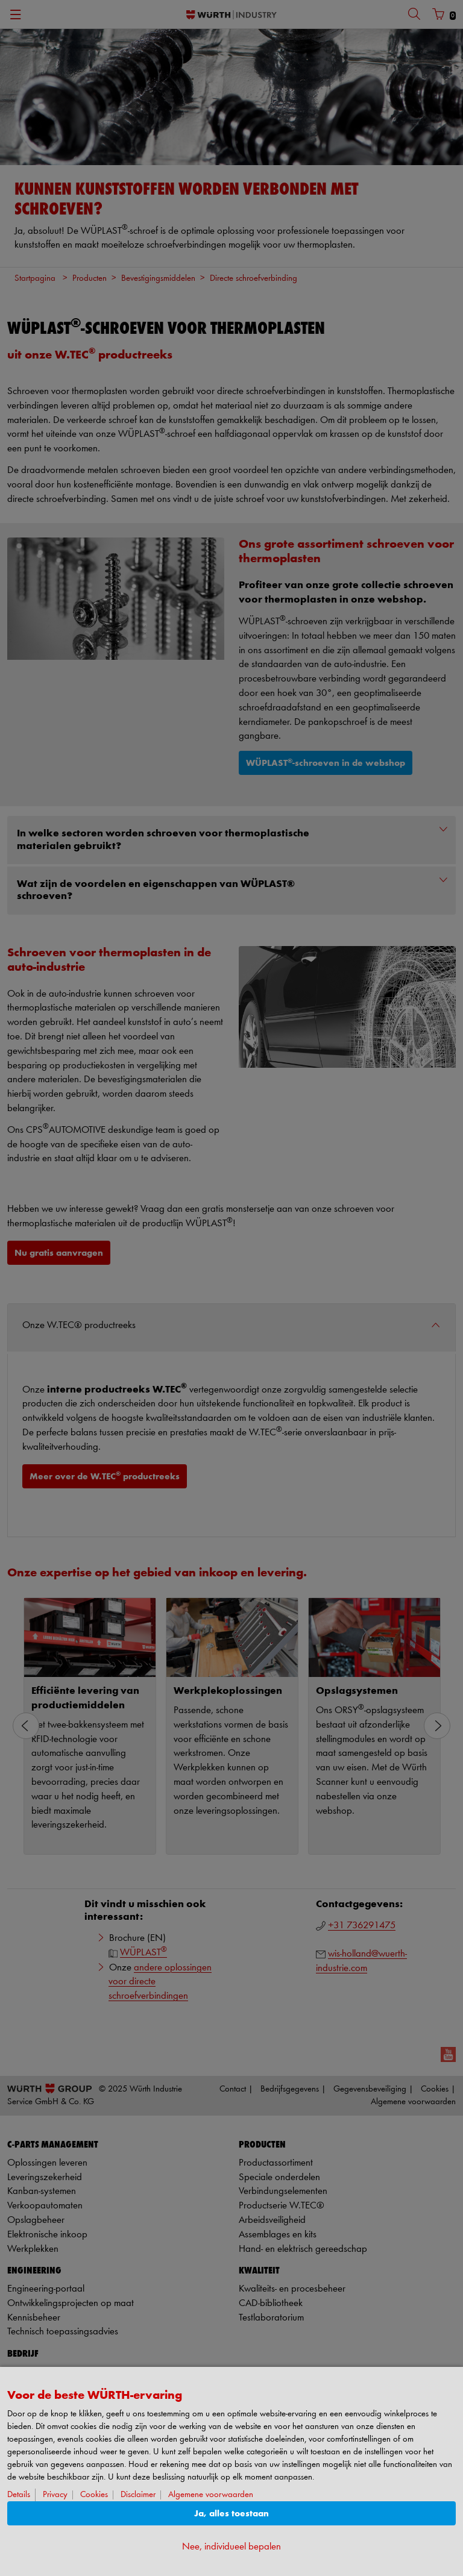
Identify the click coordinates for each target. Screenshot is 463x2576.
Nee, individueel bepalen (231, 2547)
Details (18, 2494)
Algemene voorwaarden (210, 2494)
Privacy (55, 2494)
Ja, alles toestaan (231, 2513)
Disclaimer (138, 2494)
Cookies (94, 2494)
